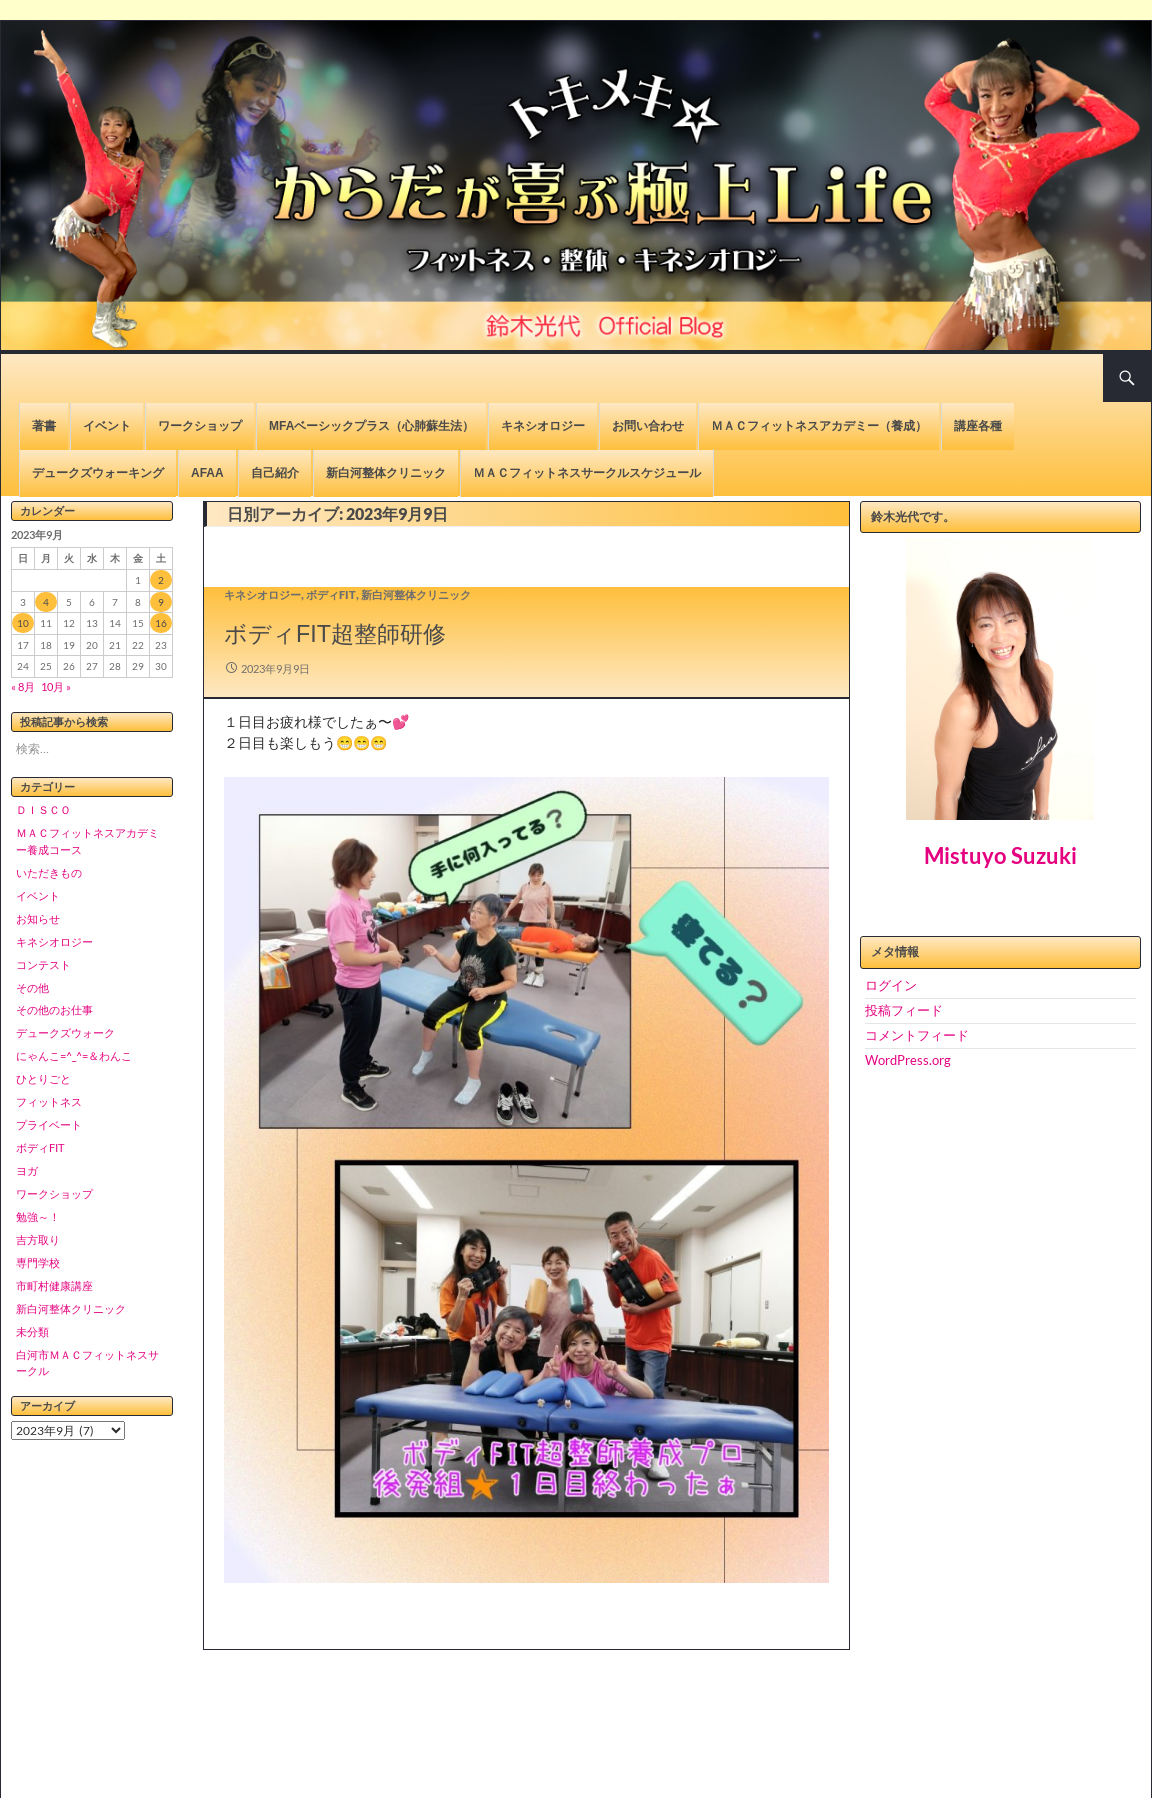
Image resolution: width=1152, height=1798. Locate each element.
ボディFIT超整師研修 (335, 634)
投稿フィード (904, 1010)
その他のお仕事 (54, 1009)
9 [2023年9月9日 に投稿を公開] (161, 602)
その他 (32, 987)
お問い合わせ (648, 426)
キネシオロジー (543, 426)
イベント (107, 426)
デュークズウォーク (65, 1032)
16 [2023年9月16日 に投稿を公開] (161, 623)
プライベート (49, 1124)
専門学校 (38, 1262)
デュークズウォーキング (98, 473)
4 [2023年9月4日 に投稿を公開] (46, 602)
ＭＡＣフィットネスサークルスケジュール (587, 473)
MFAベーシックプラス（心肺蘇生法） (371, 426)
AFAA (207, 473)
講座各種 (978, 426)
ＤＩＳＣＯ (43, 809)
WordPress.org (908, 1060)
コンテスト (43, 964)
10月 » (56, 686)
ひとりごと (43, 1078)
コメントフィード (917, 1035)
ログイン (891, 985)
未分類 (32, 1331)
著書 (44, 426)
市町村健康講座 (54, 1285)
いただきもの (49, 872)
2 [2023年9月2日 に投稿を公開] (161, 580)
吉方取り (38, 1239)
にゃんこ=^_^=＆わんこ (74, 1055)
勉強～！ (38, 1216)
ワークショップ (200, 426)
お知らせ (38, 918)
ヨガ (27, 1170)
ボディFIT (331, 594)
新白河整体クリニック (386, 473)
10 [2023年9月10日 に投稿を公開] (23, 623)
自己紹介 (275, 473)
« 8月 (23, 686)
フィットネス (49, 1101)
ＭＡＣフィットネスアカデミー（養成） (819, 426)
